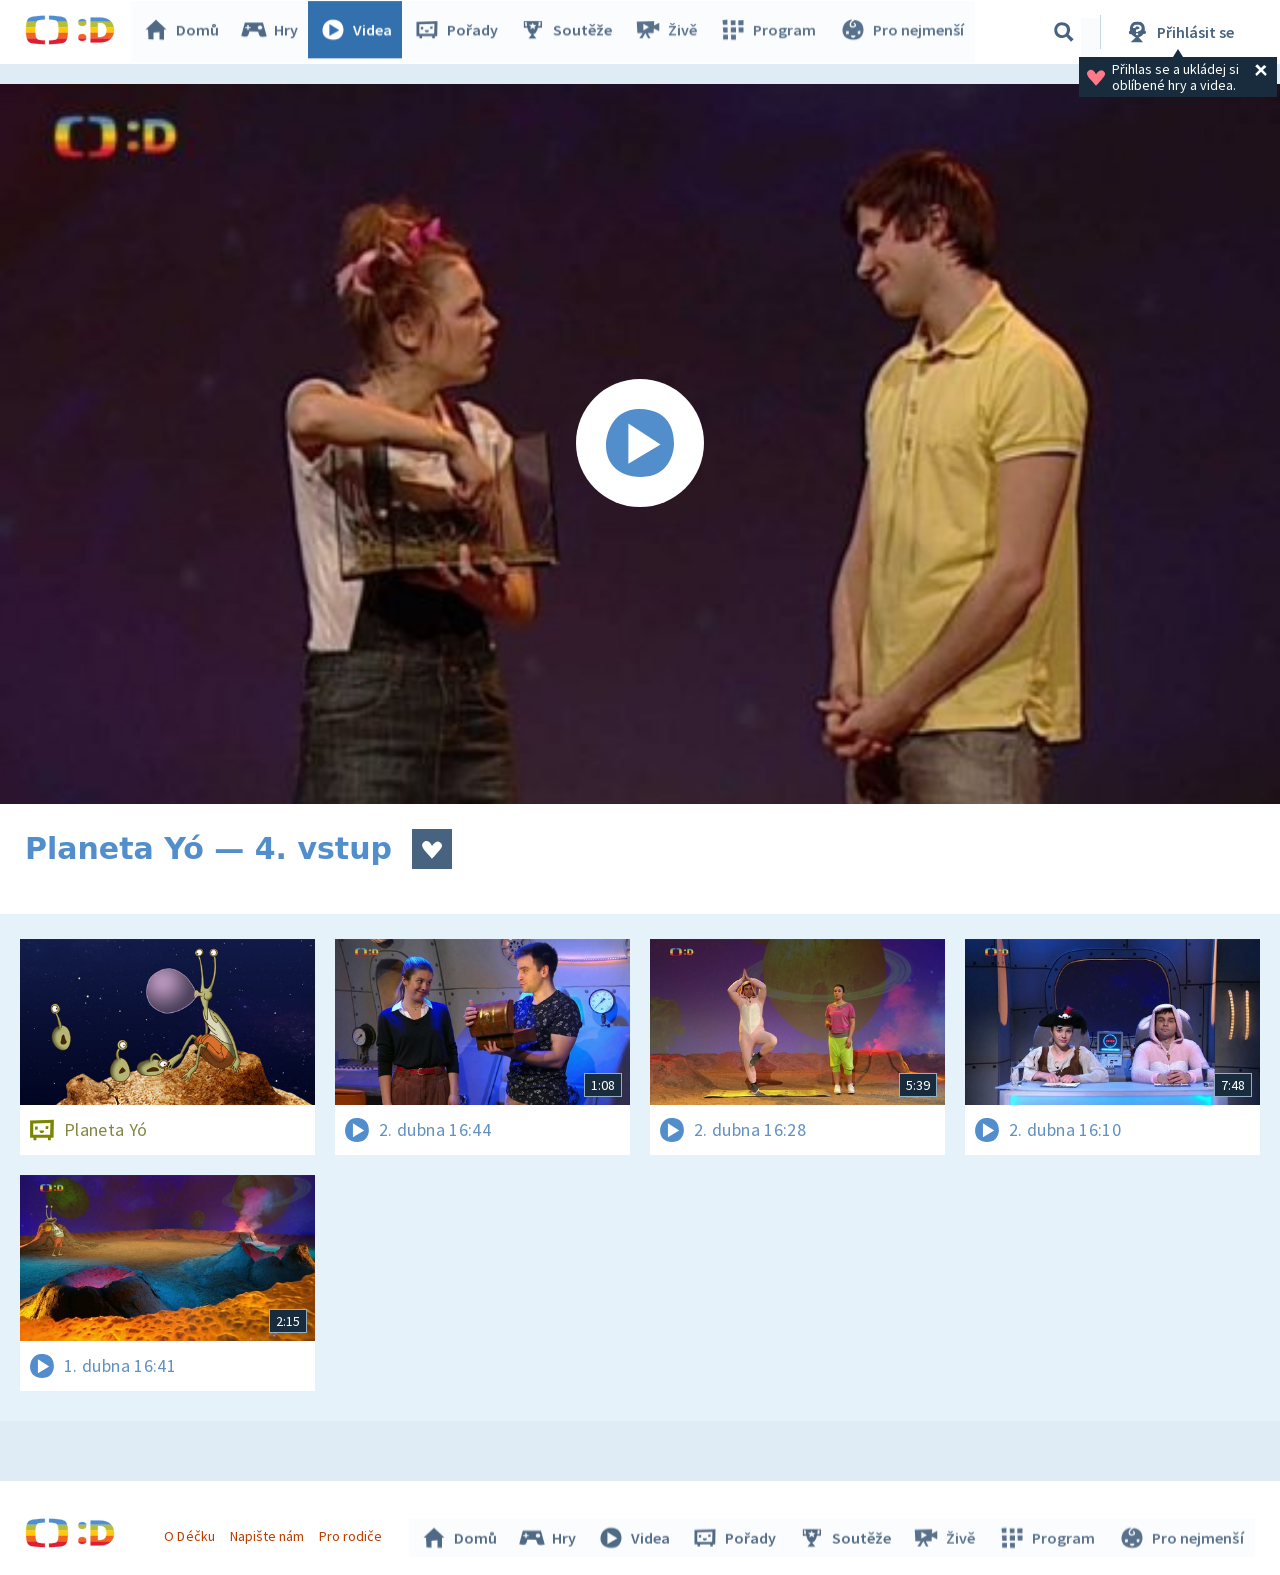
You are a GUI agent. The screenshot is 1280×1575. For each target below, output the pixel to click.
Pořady (461, 32)
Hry (274, 32)
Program (771, 32)
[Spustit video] (640, 444)
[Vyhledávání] (1064, 32)
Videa (361, 32)
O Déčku (192, 1533)
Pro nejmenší (903, 32)
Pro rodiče (353, 1533)
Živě (670, 32)
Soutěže (571, 32)
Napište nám (269, 1533)
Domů (186, 32)
